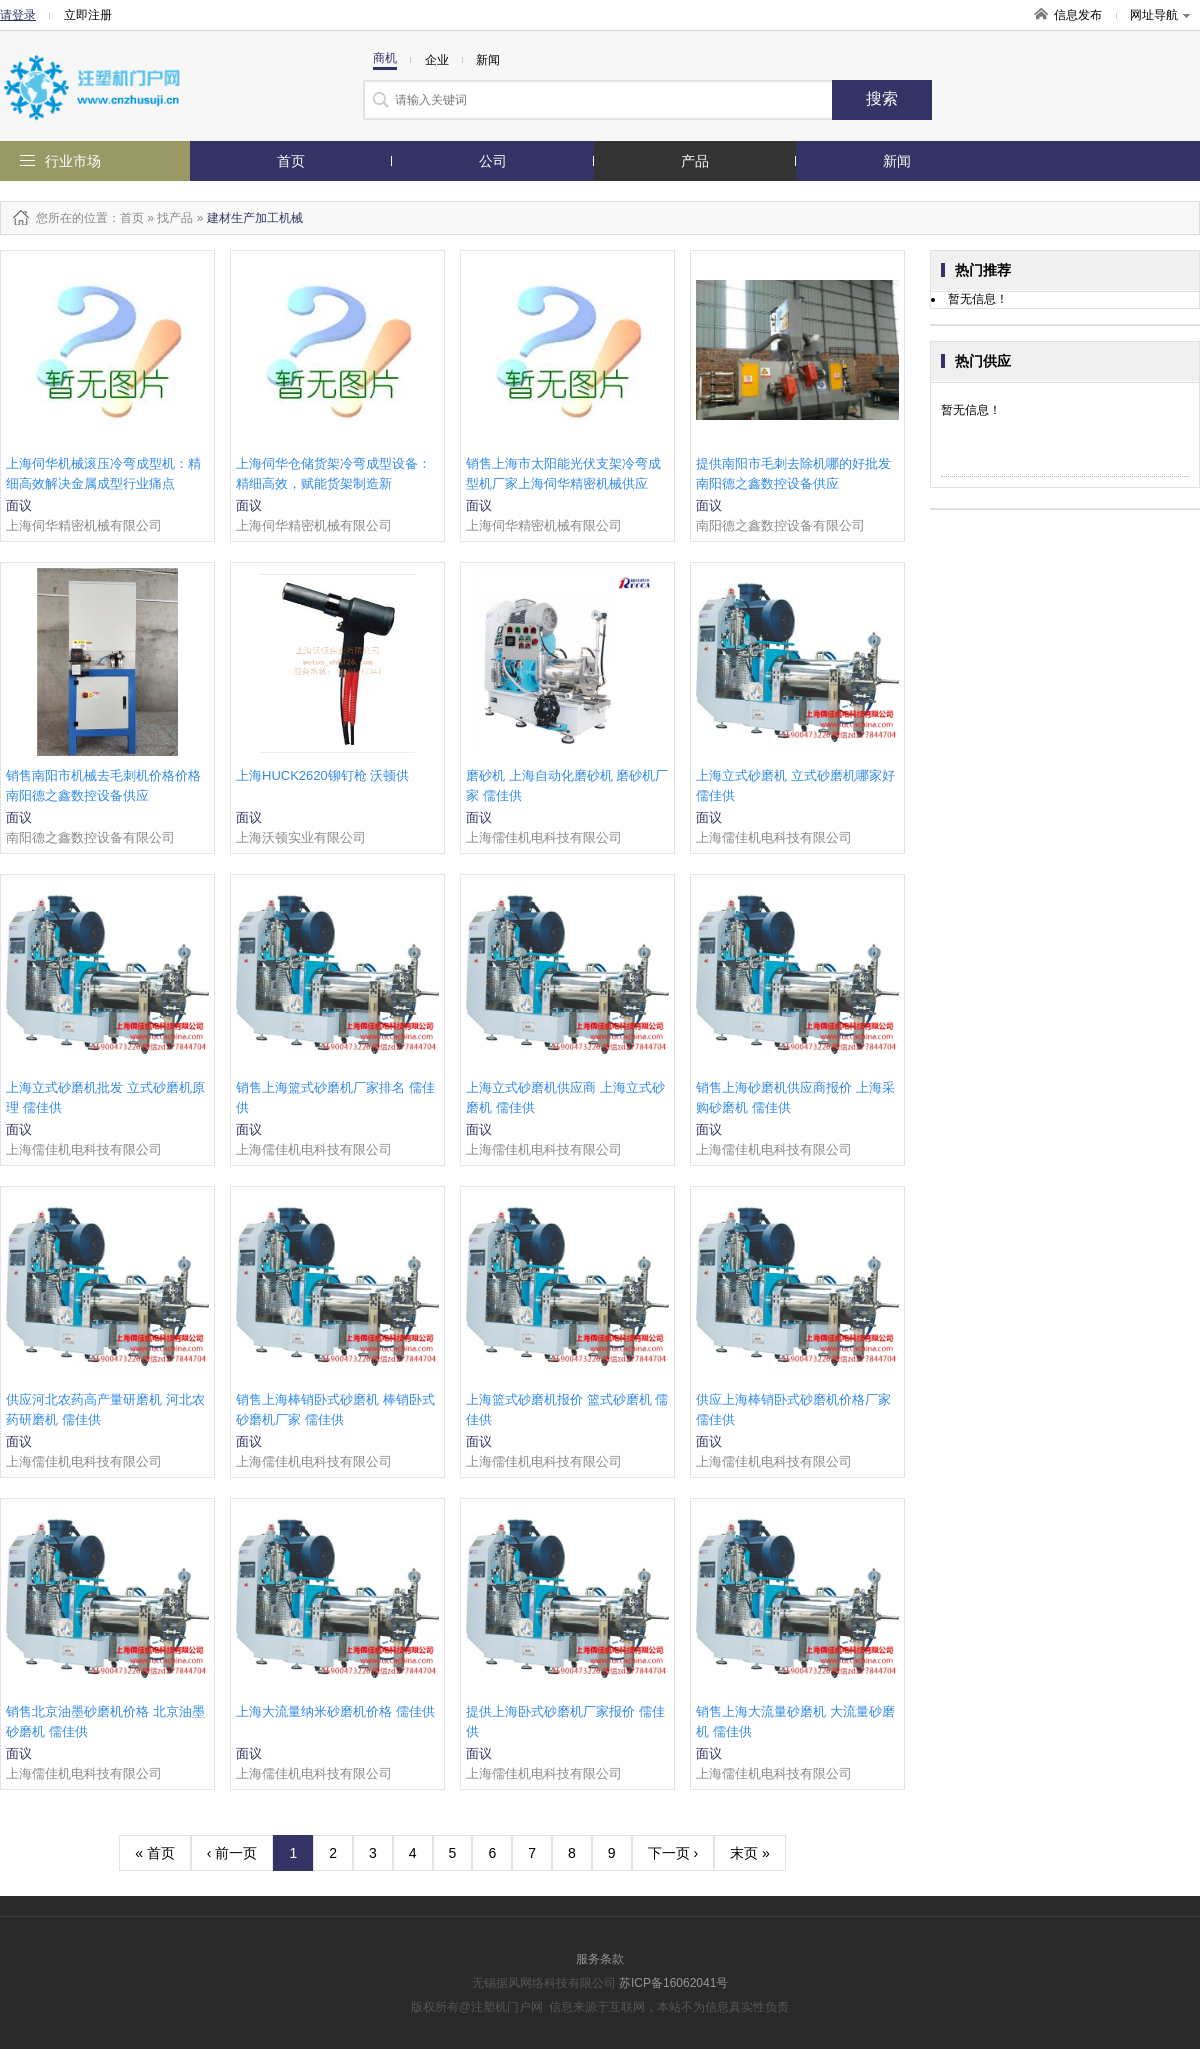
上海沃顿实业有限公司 (301, 837)
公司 (493, 161)
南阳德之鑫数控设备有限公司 (780, 525)
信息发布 (1078, 15)
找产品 (175, 218)
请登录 (18, 15)
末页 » (750, 1853)
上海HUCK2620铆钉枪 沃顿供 (322, 775)
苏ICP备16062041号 (673, 1983)
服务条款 (600, 1959)
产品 (695, 161)
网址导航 (1160, 15)
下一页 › (673, 1853)
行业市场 (73, 161)
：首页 (126, 218)
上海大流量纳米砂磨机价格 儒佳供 (335, 1711)
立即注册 (88, 15)
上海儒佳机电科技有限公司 (544, 837)
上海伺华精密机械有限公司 (84, 525)
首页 (291, 161)
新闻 (897, 161)
